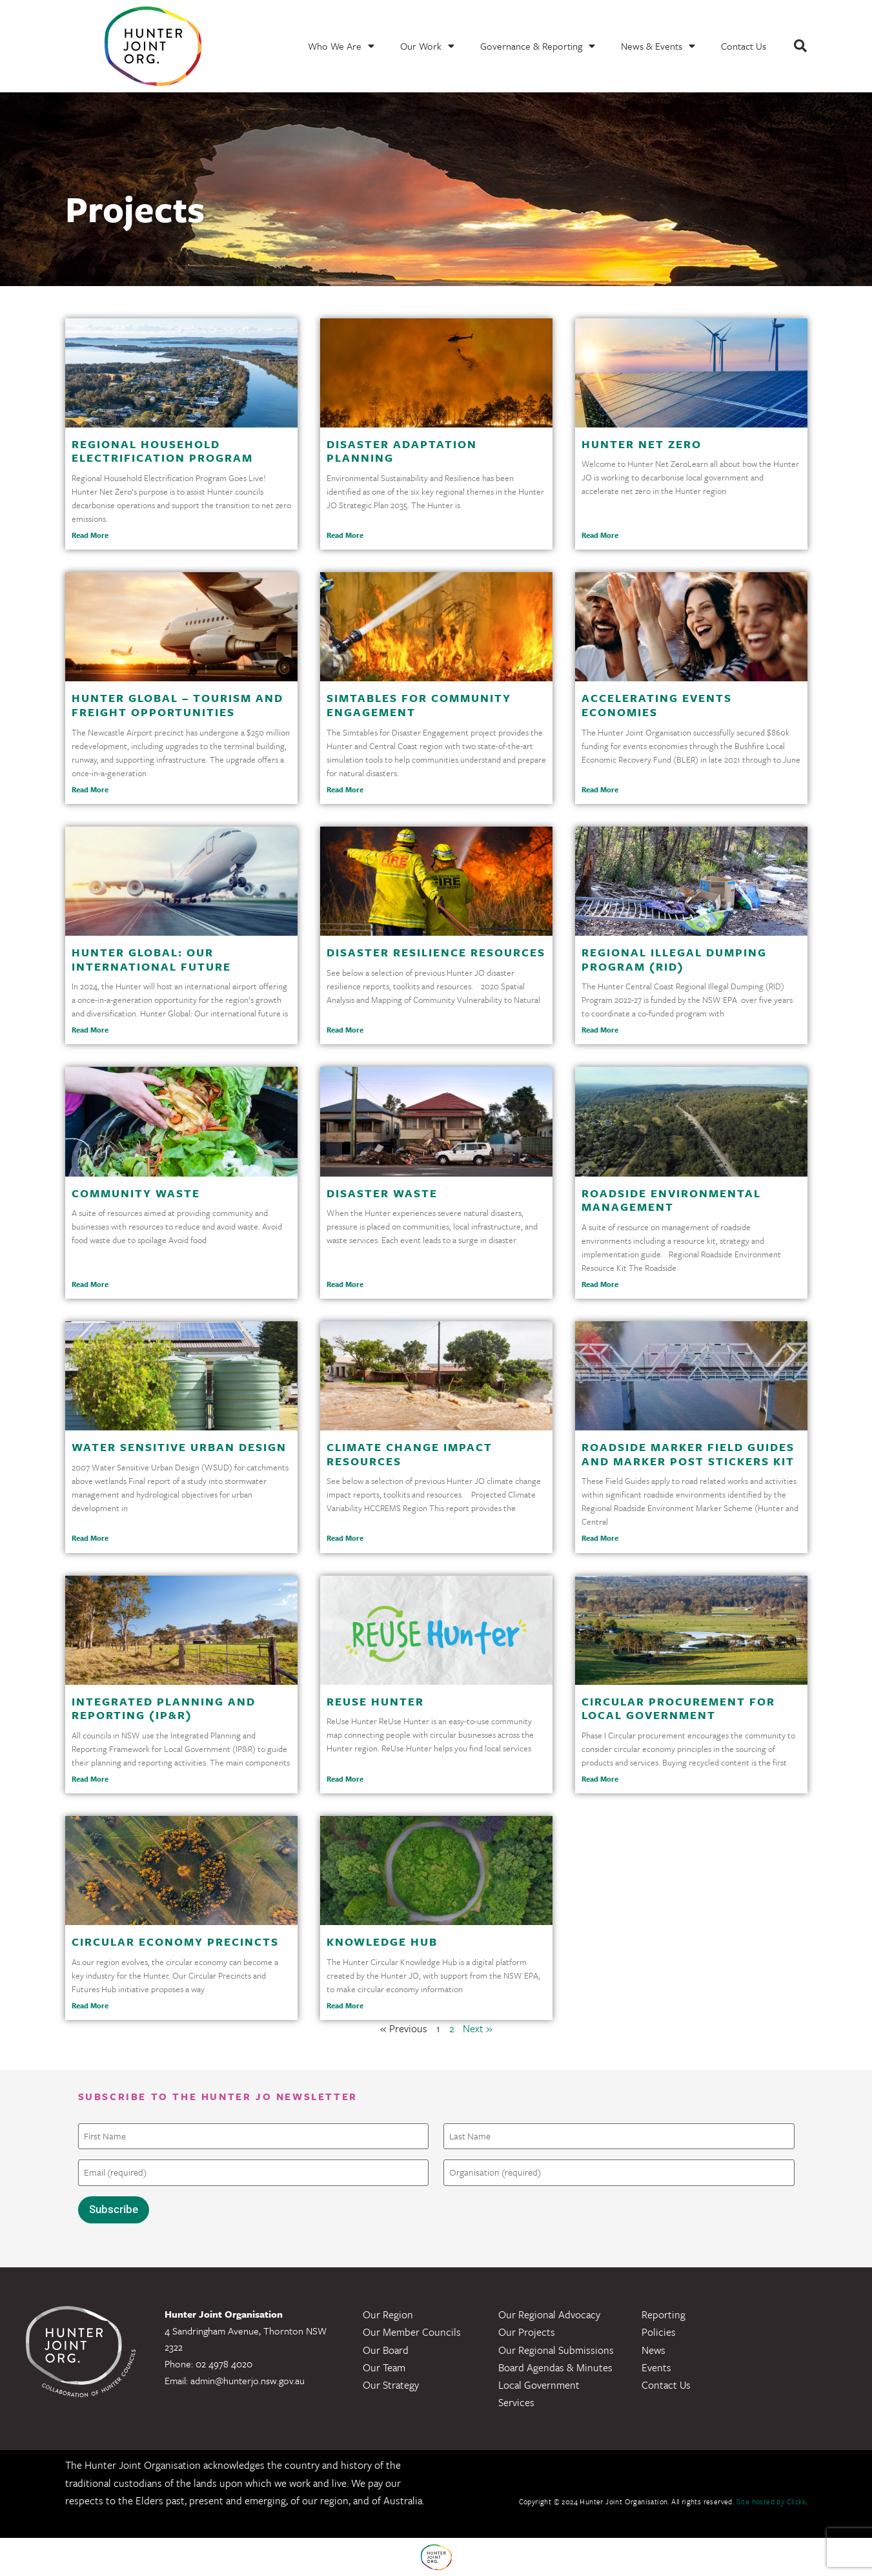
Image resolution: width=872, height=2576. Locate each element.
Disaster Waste (382, 1193)
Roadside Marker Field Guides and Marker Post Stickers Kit (688, 1454)
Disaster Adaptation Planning (402, 451)
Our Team (384, 2367)
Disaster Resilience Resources (436, 952)
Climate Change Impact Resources (409, 1454)
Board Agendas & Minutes (555, 2367)
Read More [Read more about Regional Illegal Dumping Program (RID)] (600, 1029)
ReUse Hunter (375, 1701)
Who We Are (341, 45)
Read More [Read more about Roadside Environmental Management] (600, 1284)
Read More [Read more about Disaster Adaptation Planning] (345, 535)
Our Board (386, 2349)
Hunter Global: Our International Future (151, 959)
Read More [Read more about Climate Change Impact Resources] (345, 1537)
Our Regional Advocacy (549, 2314)
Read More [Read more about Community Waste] (90, 1284)
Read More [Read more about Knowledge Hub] (345, 2005)
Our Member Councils (412, 2332)
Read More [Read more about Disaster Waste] (345, 1284)
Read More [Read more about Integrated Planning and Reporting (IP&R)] (90, 1778)
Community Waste (136, 1193)
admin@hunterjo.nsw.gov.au (247, 2380)
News (653, 2349)
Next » (477, 2028)
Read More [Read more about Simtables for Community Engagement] (345, 789)
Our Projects (526, 2332)
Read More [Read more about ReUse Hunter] (345, 1778)
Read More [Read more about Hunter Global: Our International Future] (90, 1029)
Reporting (663, 2314)
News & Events (658, 45)
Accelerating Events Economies (657, 705)
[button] (800, 46)
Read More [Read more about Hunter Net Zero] (600, 535)
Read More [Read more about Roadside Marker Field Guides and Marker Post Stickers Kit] (600, 1537)
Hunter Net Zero (642, 444)
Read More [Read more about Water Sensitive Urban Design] (90, 1537)
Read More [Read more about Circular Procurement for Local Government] (600, 1778)
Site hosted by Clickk (771, 2501)
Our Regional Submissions (556, 2349)
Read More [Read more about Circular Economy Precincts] (90, 2005)
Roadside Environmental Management (671, 1200)
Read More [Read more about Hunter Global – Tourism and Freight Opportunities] (90, 789)
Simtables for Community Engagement (419, 705)
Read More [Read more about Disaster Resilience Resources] (345, 1029)
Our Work (427, 45)
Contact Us (743, 46)
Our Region (388, 2314)
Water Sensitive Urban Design (179, 1447)
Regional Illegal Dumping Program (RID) (674, 959)
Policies (659, 2332)
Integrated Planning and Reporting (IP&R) (164, 1708)
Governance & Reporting (537, 45)
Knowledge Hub (382, 1941)
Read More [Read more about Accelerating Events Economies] (600, 789)
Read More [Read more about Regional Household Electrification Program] (90, 535)
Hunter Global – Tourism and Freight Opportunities (177, 705)
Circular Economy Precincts (175, 1941)
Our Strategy (391, 2385)
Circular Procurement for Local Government (678, 1708)
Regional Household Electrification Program (162, 451)
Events (656, 2367)
